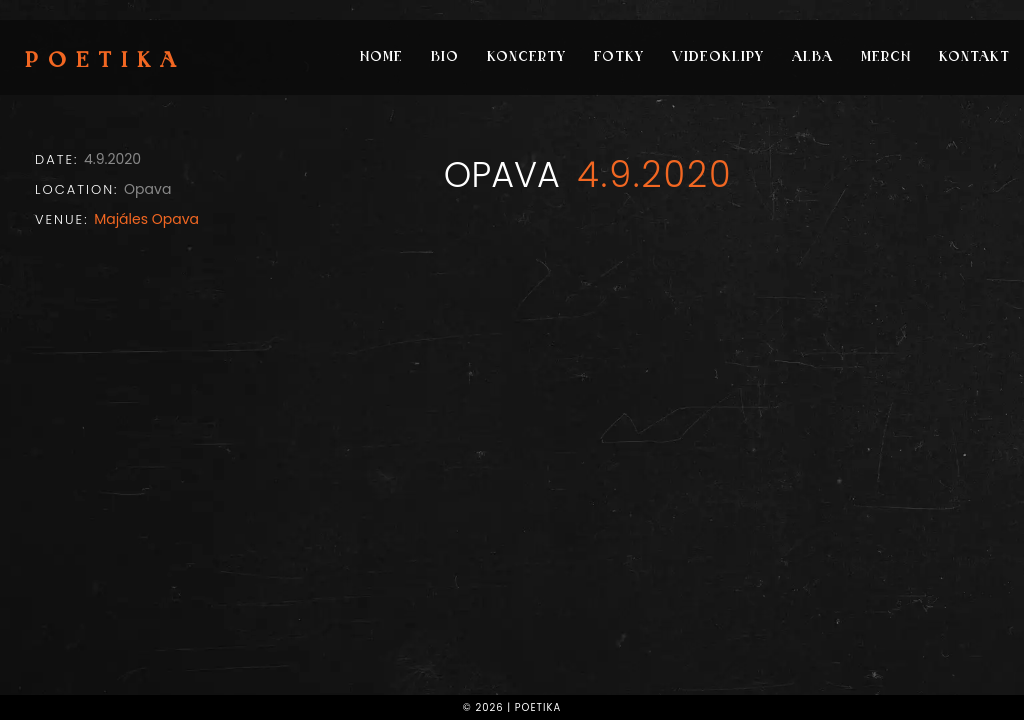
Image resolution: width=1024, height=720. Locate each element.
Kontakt (974, 57)
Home (381, 57)
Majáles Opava (146, 219)
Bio (445, 57)
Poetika (105, 62)
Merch (886, 57)
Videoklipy (718, 57)
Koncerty (526, 57)
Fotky (619, 57)
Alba (812, 57)
